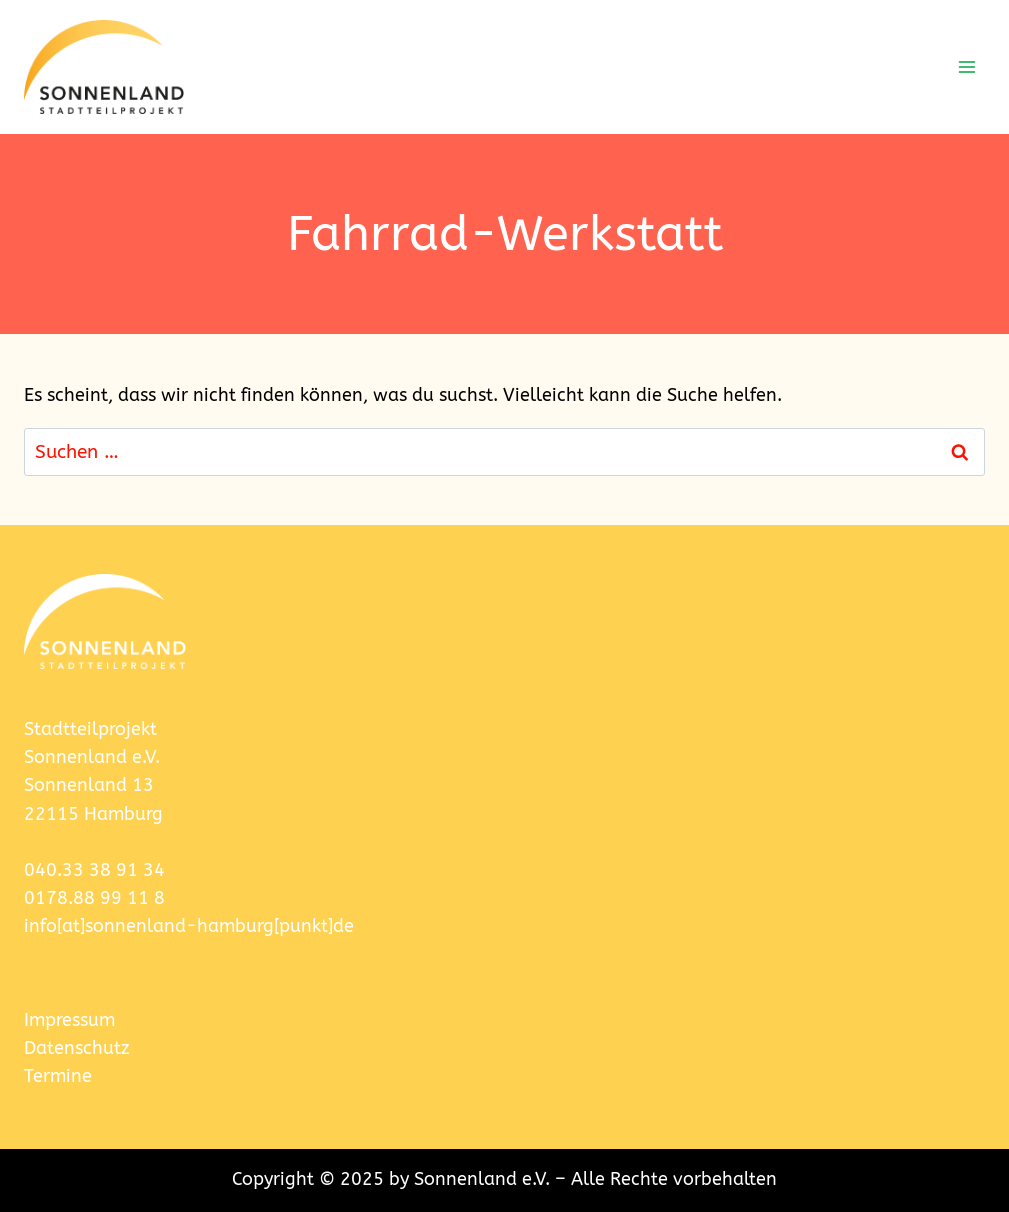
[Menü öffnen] (966, 66)
